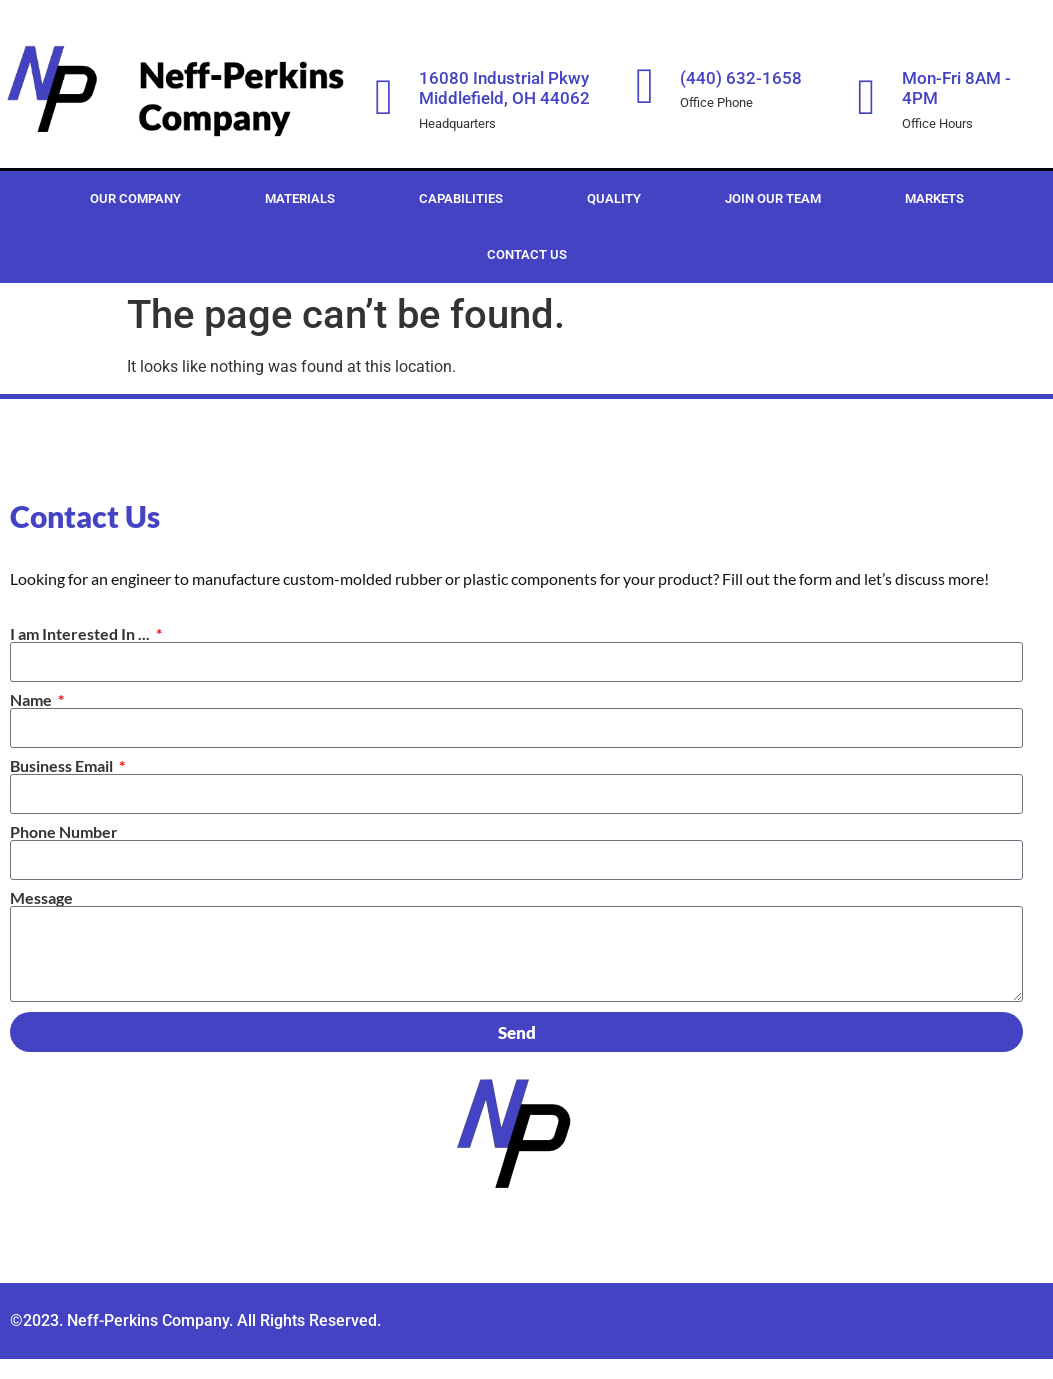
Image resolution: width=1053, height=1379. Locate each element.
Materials (300, 198)
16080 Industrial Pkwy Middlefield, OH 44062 (504, 88)
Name (32, 700)
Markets (934, 198)
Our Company (135, 198)
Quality (614, 198)
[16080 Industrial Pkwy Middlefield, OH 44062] (384, 97)
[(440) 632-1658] (645, 86)
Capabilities (461, 198)
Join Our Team (773, 198)
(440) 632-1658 (741, 78)
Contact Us (527, 254)
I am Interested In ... (81, 634)
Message (41, 898)
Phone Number (64, 832)
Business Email (63, 766)
